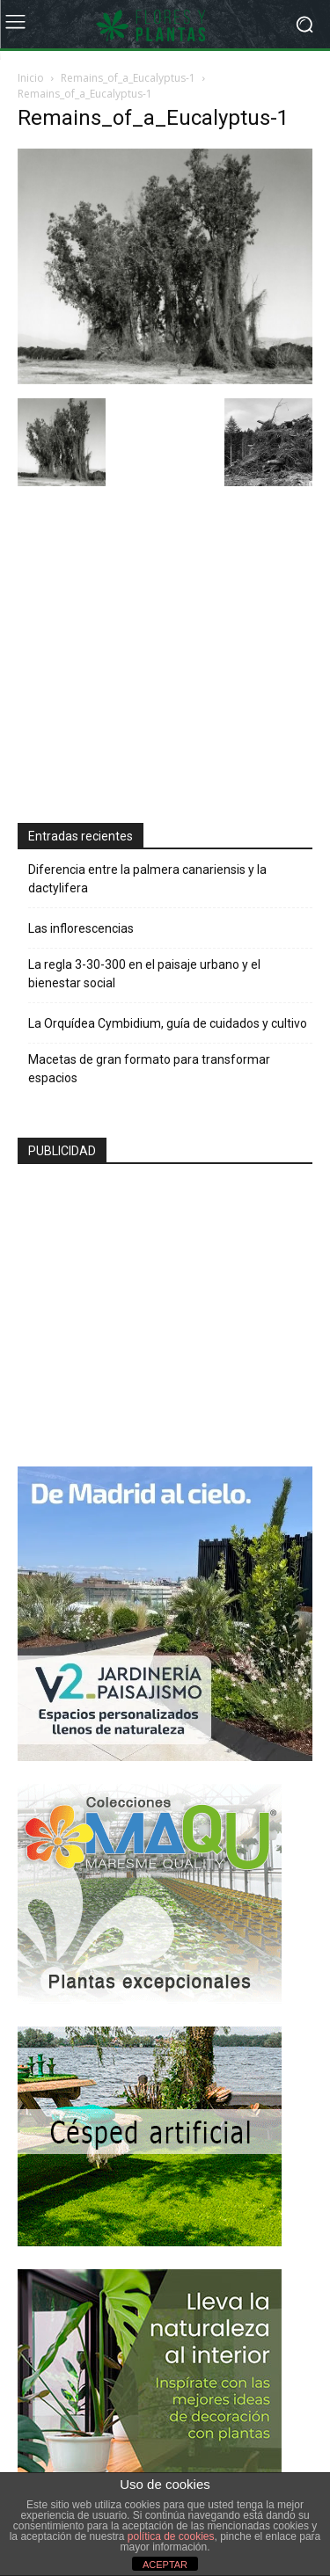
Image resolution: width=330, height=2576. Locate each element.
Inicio (31, 77)
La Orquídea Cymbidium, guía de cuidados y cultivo (167, 1023)
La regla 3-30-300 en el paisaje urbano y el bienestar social (144, 973)
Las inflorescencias (81, 928)
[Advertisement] (150, 657)
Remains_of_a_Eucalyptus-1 (128, 77)
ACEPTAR (165, 2564)
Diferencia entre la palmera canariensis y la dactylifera (147, 878)
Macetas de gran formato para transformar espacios (149, 1068)
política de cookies (171, 2536)
